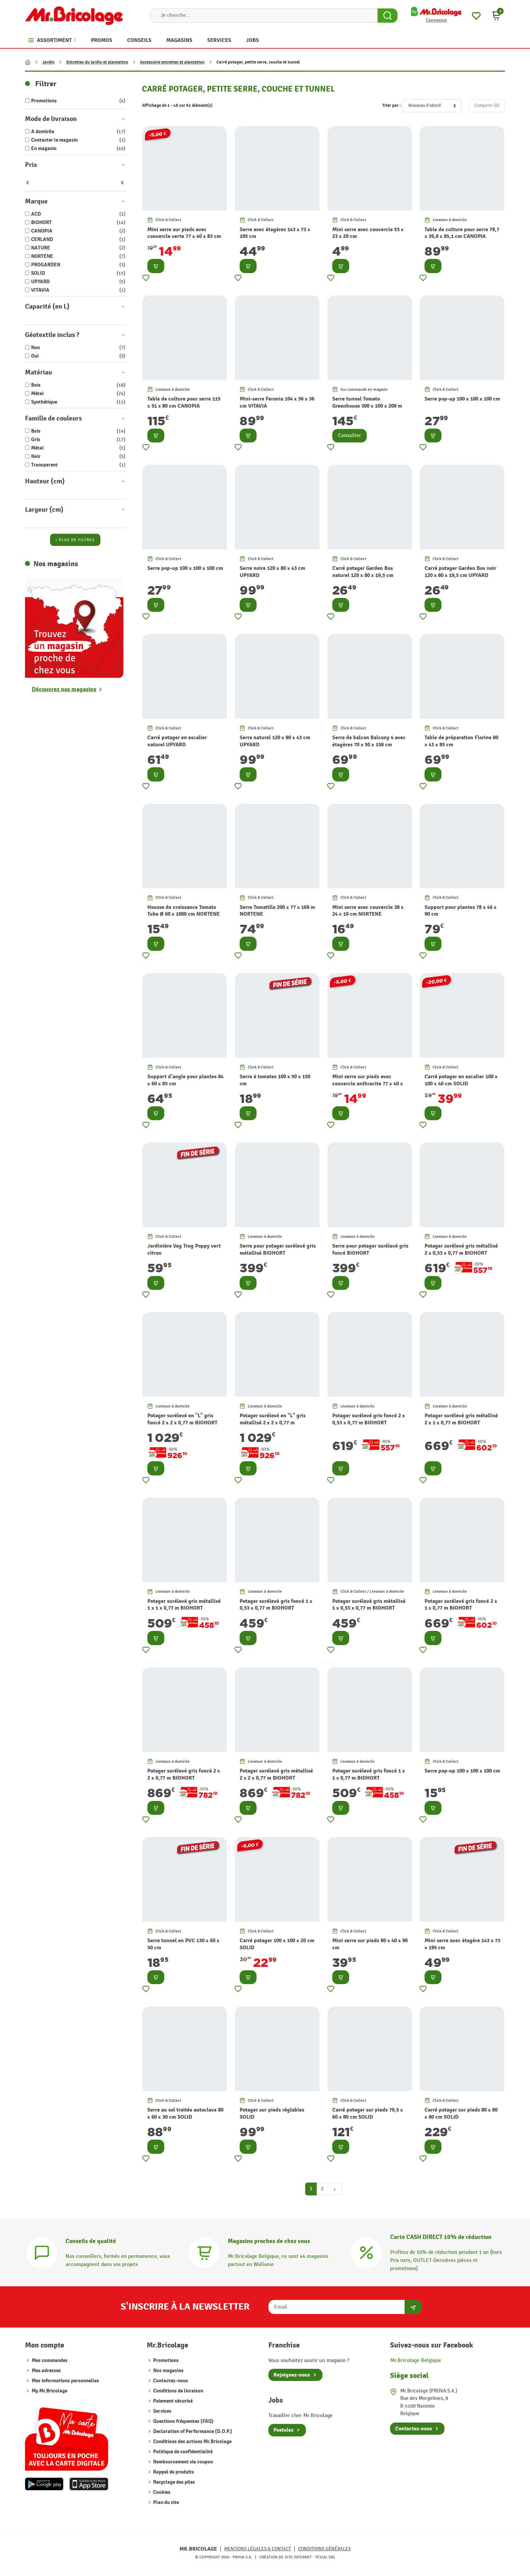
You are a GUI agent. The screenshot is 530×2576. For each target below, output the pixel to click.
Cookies (161, 2492)
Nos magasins (168, 2370)
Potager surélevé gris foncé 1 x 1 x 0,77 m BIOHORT (368, 1774)
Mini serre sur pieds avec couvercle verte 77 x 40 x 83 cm (184, 233)
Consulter (349, 435)
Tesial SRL (325, 2557)
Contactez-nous (170, 2381)
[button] (496, 15)
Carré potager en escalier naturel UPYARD (177, 741)
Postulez (283, 2430)
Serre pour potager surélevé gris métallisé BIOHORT (278, 1249)
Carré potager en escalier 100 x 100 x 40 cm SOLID (461, 1080)
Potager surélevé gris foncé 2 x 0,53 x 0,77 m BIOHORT (368, 1419)
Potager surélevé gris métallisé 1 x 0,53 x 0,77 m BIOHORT (369, 1605)
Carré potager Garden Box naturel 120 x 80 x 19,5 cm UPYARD (362, 575)
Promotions (165, 2360)
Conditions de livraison (177, 2391)
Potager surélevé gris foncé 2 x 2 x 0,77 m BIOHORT (183, 1774)
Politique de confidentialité (182, 2452)
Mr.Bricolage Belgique (415, 2360)
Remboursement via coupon (182, 2462)
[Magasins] (204, 2252)
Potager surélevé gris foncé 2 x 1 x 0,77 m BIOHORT (461, 1605)
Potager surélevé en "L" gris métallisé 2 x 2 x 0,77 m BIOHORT (273, 1422)
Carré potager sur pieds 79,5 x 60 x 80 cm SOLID (367, 2113)
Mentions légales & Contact (257, 2549)
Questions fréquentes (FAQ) (183, 2421)
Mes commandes (50, 2360)
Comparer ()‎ (486, 105)
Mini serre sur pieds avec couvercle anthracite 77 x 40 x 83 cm (367, 1083)
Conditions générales (324, 2549)
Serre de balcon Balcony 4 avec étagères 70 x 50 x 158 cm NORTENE (369, 744)
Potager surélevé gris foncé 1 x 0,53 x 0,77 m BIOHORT (276, 1605)
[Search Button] (387, 15)
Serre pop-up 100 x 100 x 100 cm (462, 398)
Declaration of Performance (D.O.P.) (192, 2431)
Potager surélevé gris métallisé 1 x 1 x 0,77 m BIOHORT (184, 1605)
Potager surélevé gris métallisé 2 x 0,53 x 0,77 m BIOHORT (461, 1249)
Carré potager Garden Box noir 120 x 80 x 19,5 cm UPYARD (460, 572)
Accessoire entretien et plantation (172, 62)
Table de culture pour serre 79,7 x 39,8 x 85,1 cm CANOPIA (462, 233)
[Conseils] (41, 2252)
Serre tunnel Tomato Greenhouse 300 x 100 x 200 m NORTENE (367, 405)
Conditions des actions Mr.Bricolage (192, 2441)
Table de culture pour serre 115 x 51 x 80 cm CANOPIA (183, 402)
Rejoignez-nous (291, 2375)
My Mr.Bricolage (49, 2391)
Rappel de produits (173, 2472)
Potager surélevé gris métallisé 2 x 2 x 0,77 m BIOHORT (276, 1774)
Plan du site (165, 2502)
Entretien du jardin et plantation (97, 62)
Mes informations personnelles (65, 2381)
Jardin (48, 62)
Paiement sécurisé (172, 2401)
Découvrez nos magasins (64, 689)
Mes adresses (46, 2370)
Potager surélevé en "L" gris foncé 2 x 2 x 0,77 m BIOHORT (182, 1419)
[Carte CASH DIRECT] (366, 2252)
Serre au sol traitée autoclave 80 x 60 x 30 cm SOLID (185, 2113)
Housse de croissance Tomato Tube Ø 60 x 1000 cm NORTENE (183, 911)
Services (161, 2411)
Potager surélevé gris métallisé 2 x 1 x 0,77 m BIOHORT (461, 1419)
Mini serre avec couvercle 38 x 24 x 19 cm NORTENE (368, 911)
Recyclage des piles (173, 2482)
